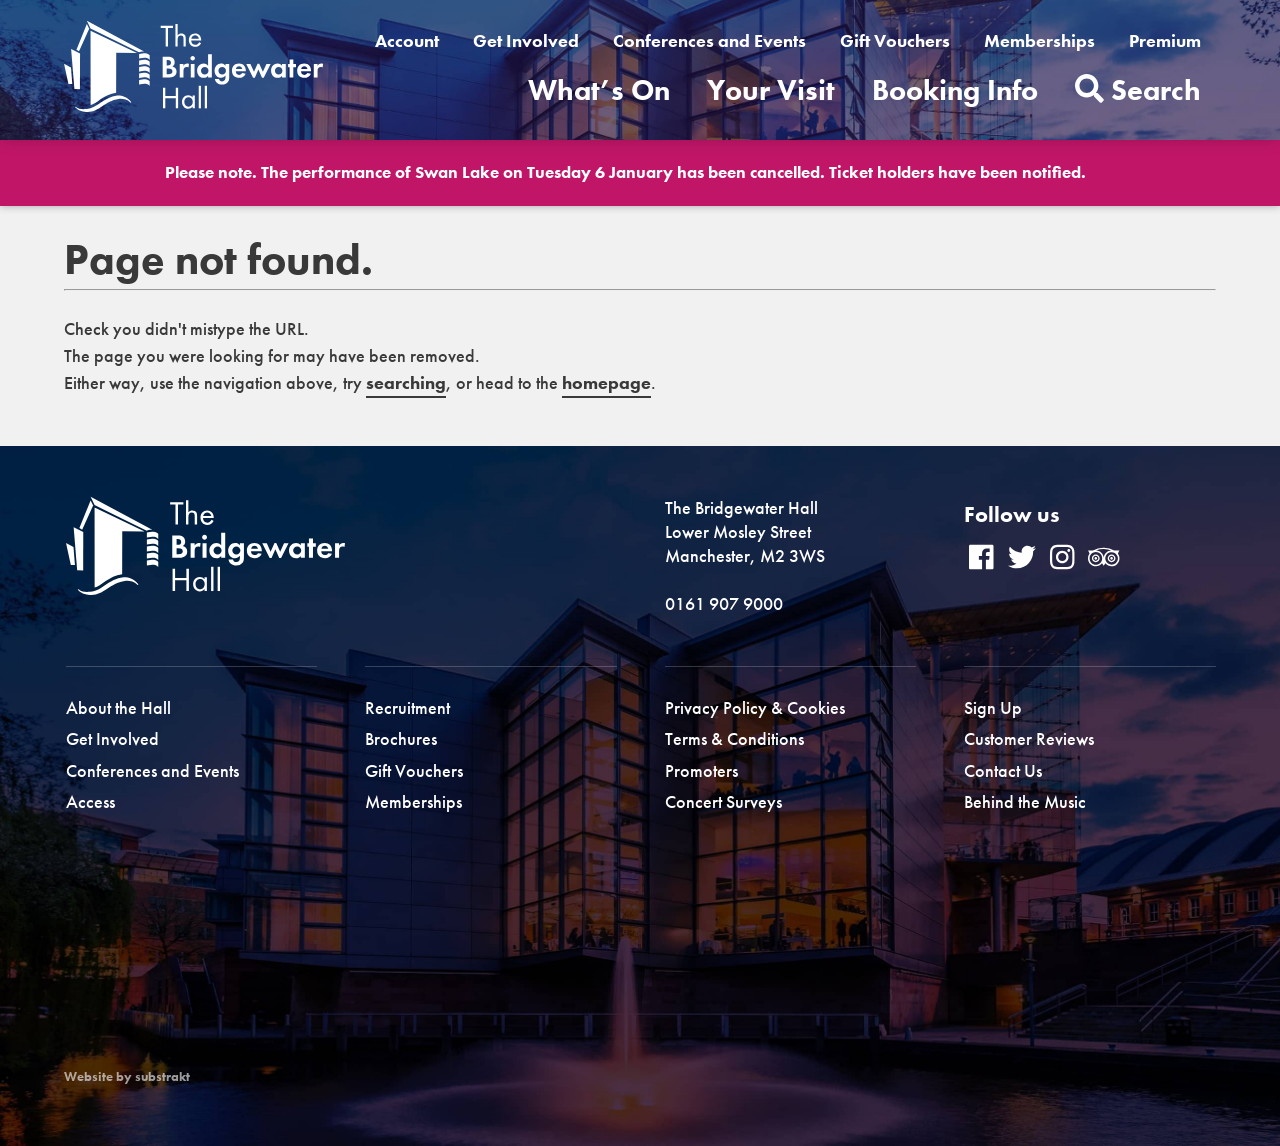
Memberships (1039, 40)
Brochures (401, 738)
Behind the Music (1025, 801)
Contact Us (1003, 770)
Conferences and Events (709, 40)
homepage (606, 382)
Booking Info (955, 90)
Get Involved (526, 40)
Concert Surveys (723, 801)
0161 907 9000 (724, 603)
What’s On (599, 90)
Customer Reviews (1029, 738)
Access (90, 801)
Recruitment (407, 707)
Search (1138, 90)
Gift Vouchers (895, 40)
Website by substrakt (127, 1077)
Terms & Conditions (734, 738)
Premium (1165, 40)
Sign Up (993, 707)
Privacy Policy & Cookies (755, 707)
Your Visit (771, 90)
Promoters (701, 770)
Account (407, 40)
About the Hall (118, 707)
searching (406, 382)
